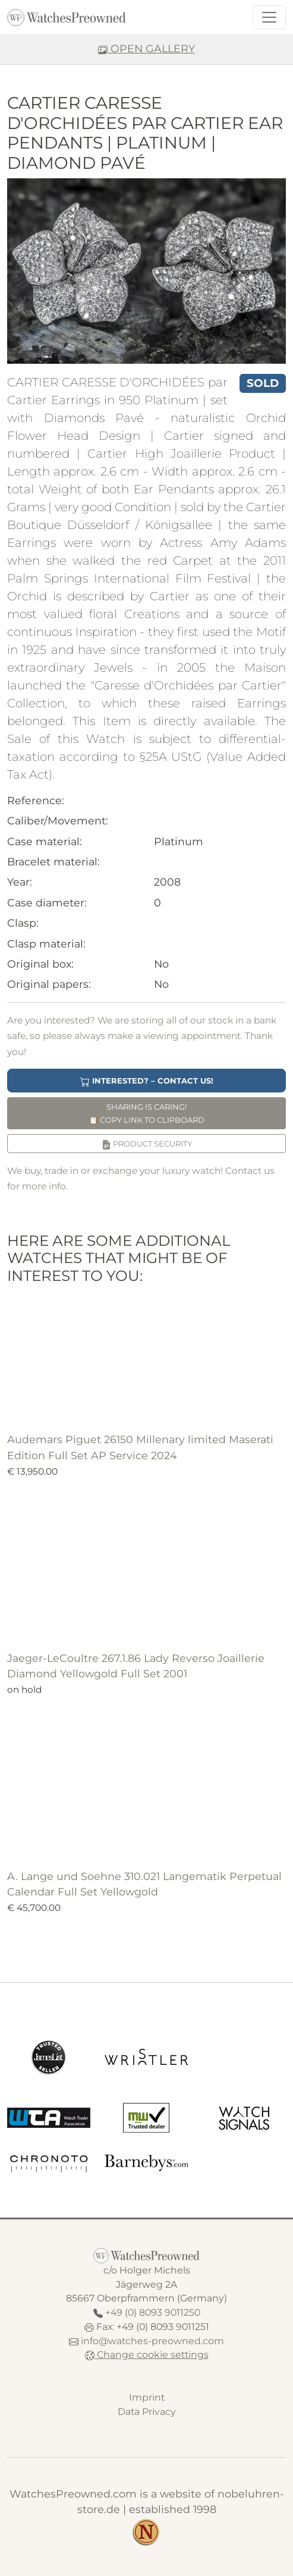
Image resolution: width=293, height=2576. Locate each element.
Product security (147, 1144)
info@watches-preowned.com (152, 2341)
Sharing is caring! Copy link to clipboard (146, 1113)
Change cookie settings (147, 2354)
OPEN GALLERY (146, 48)
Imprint (147, 2397)
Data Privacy (147, 2411)
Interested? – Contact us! (146, 1081)
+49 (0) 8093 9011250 (152, 2312)
